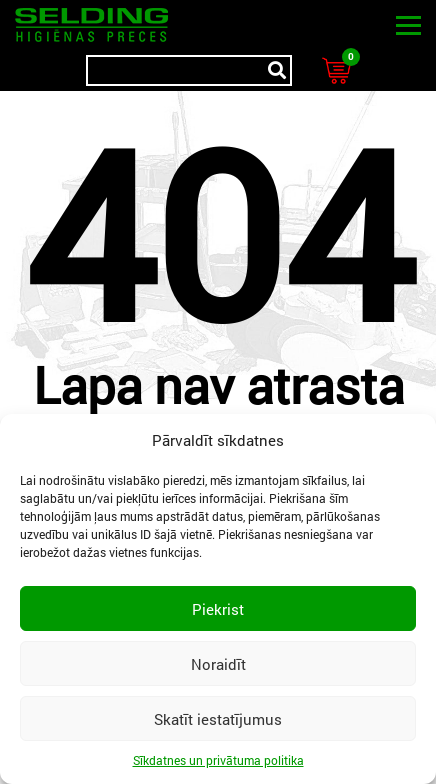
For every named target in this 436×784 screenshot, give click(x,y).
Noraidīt (218, 664)
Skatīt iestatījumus (218, 719)
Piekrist (218, 609)
